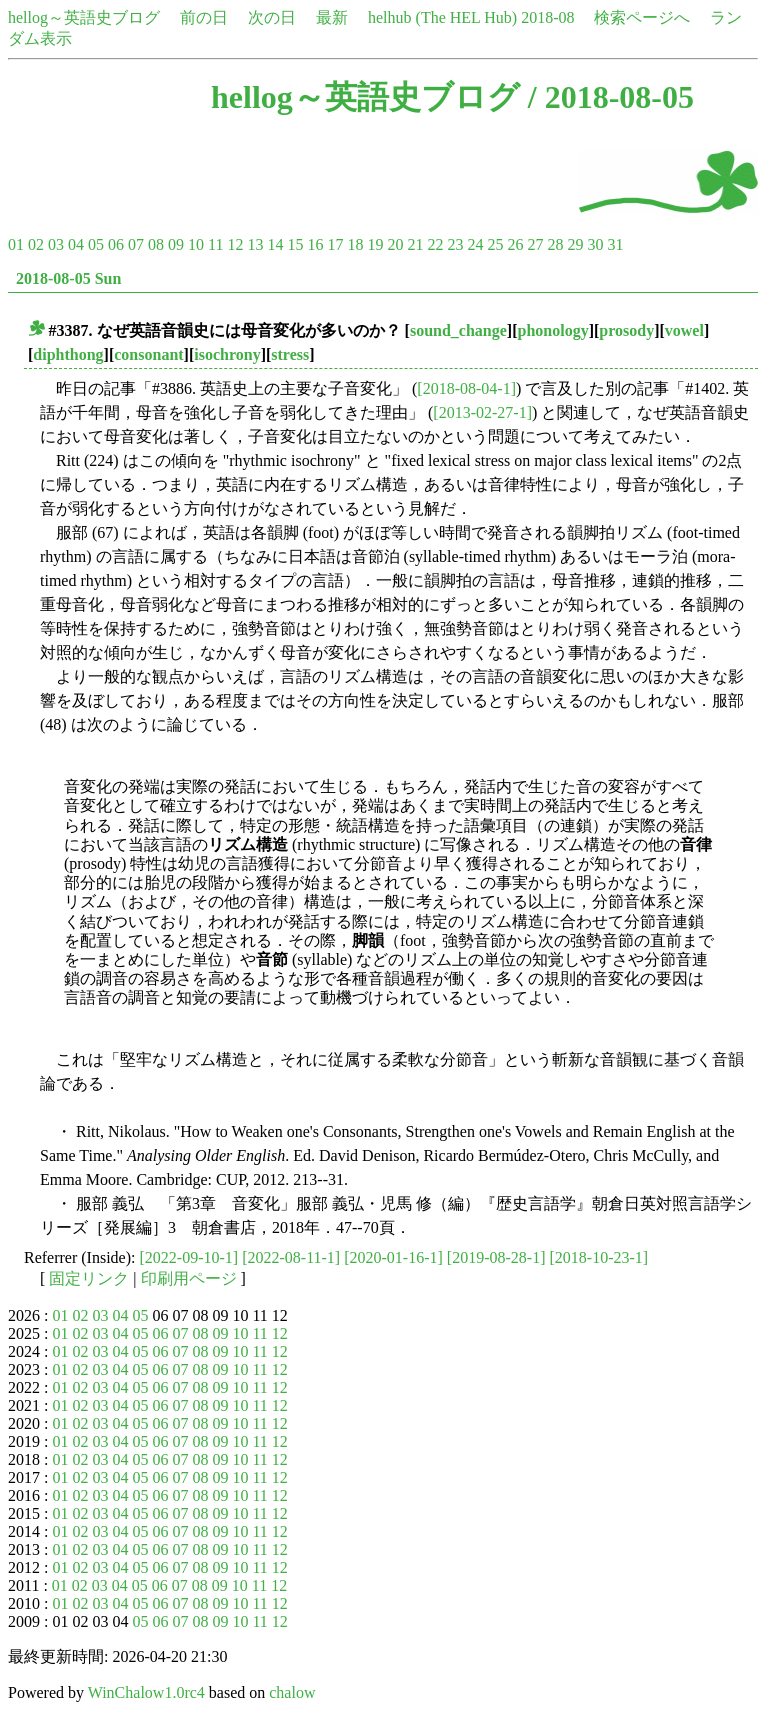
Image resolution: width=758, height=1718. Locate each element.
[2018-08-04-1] (466, 388)
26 (515, 244)
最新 (332, 17)
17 (335, 244)
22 (435, 244)
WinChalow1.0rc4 (146, 1692)
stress (290, 354)
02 (36, 244)
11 (215, 244)
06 (116, 244)
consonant (148, 354)
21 (415, 244)
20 (395, 244)
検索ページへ (642, 17)
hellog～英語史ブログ (84, 17)
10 (196, 244)
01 (16, 244)
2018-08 (547, 17)
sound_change (458, 330)
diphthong (68, 354)
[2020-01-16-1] (393, 1257)
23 (455, 244)
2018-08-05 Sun (68, 278)
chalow (292, 1692)
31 (615, 244)
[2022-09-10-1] (189, 1257)
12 (235, 244)
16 (315, 244)
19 (375, 244)
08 (156, 244)
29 (575, 244)
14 (275, 244)
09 (176, 244)
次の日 (272, 17)
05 (96, 244)
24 (475, 244)
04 (76, 244)
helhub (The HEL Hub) (442, 17)
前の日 (204, 17)
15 (295, 244)
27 (535, 244)
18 (355, 244)
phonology (553, 330)
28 (555, 244)
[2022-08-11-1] (291, 1257)
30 (595, 244)
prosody (626, 330)
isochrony (227, 354)
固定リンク (89, 1278)
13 (255, 244)
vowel (684, 330)
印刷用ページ (189, 1278)
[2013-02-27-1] (482, 412)
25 (495, 244)
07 (136, 244)
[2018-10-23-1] (598, 1257)
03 (56, 244)
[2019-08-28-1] (496, 1257)
